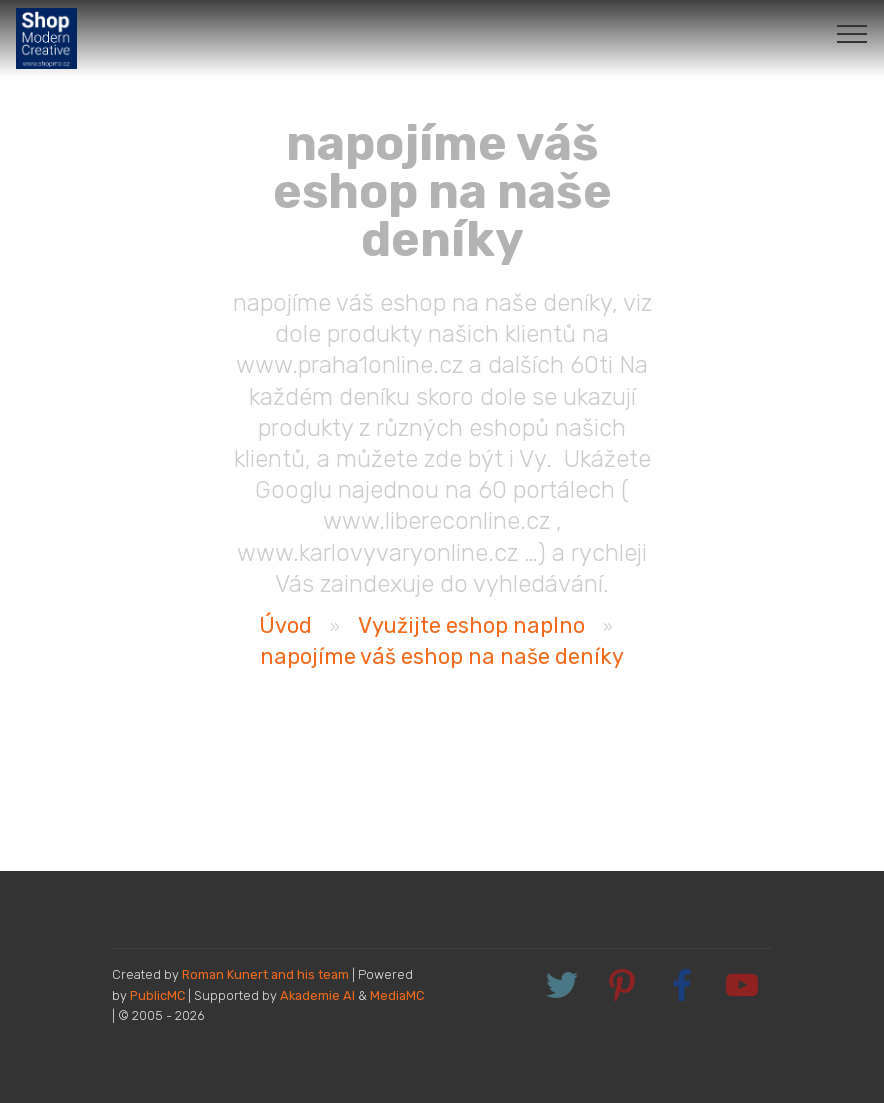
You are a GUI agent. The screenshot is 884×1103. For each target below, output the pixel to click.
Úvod (285, 625)
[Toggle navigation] (852, 33)
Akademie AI (317, 995)
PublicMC (157, 995)
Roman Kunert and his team (267, 974)
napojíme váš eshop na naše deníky (442, 656)
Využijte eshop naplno (471, 625)
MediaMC (397, 995)
